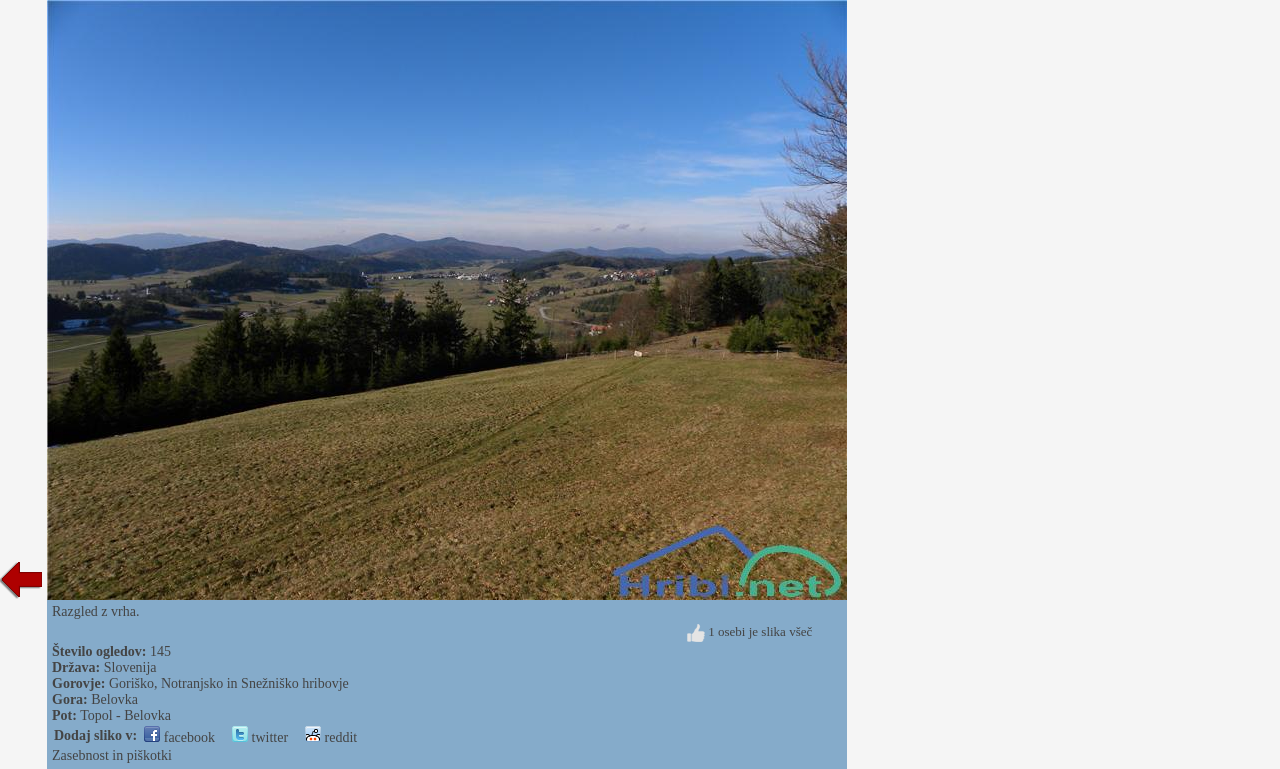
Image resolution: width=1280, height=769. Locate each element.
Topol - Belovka (125, 715)
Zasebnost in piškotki (112, 755)
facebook (179, 737)
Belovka (114, 699)
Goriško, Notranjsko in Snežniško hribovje (229, 683)
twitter (260, 737)
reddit (331, 737)
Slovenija (130, 667)
